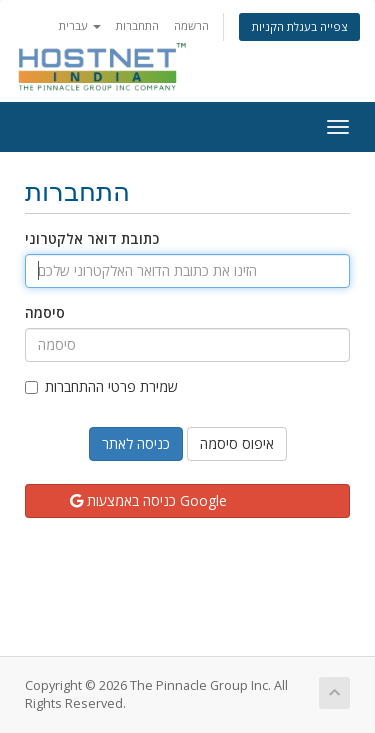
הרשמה (191, 25)
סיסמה (45, 312)
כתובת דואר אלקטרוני (92, 238)
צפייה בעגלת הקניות (299, 26)
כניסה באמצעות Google (148, 500)
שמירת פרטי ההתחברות (101, 386)
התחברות (137, 25)
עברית (80, 25)
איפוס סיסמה (237, 443)
